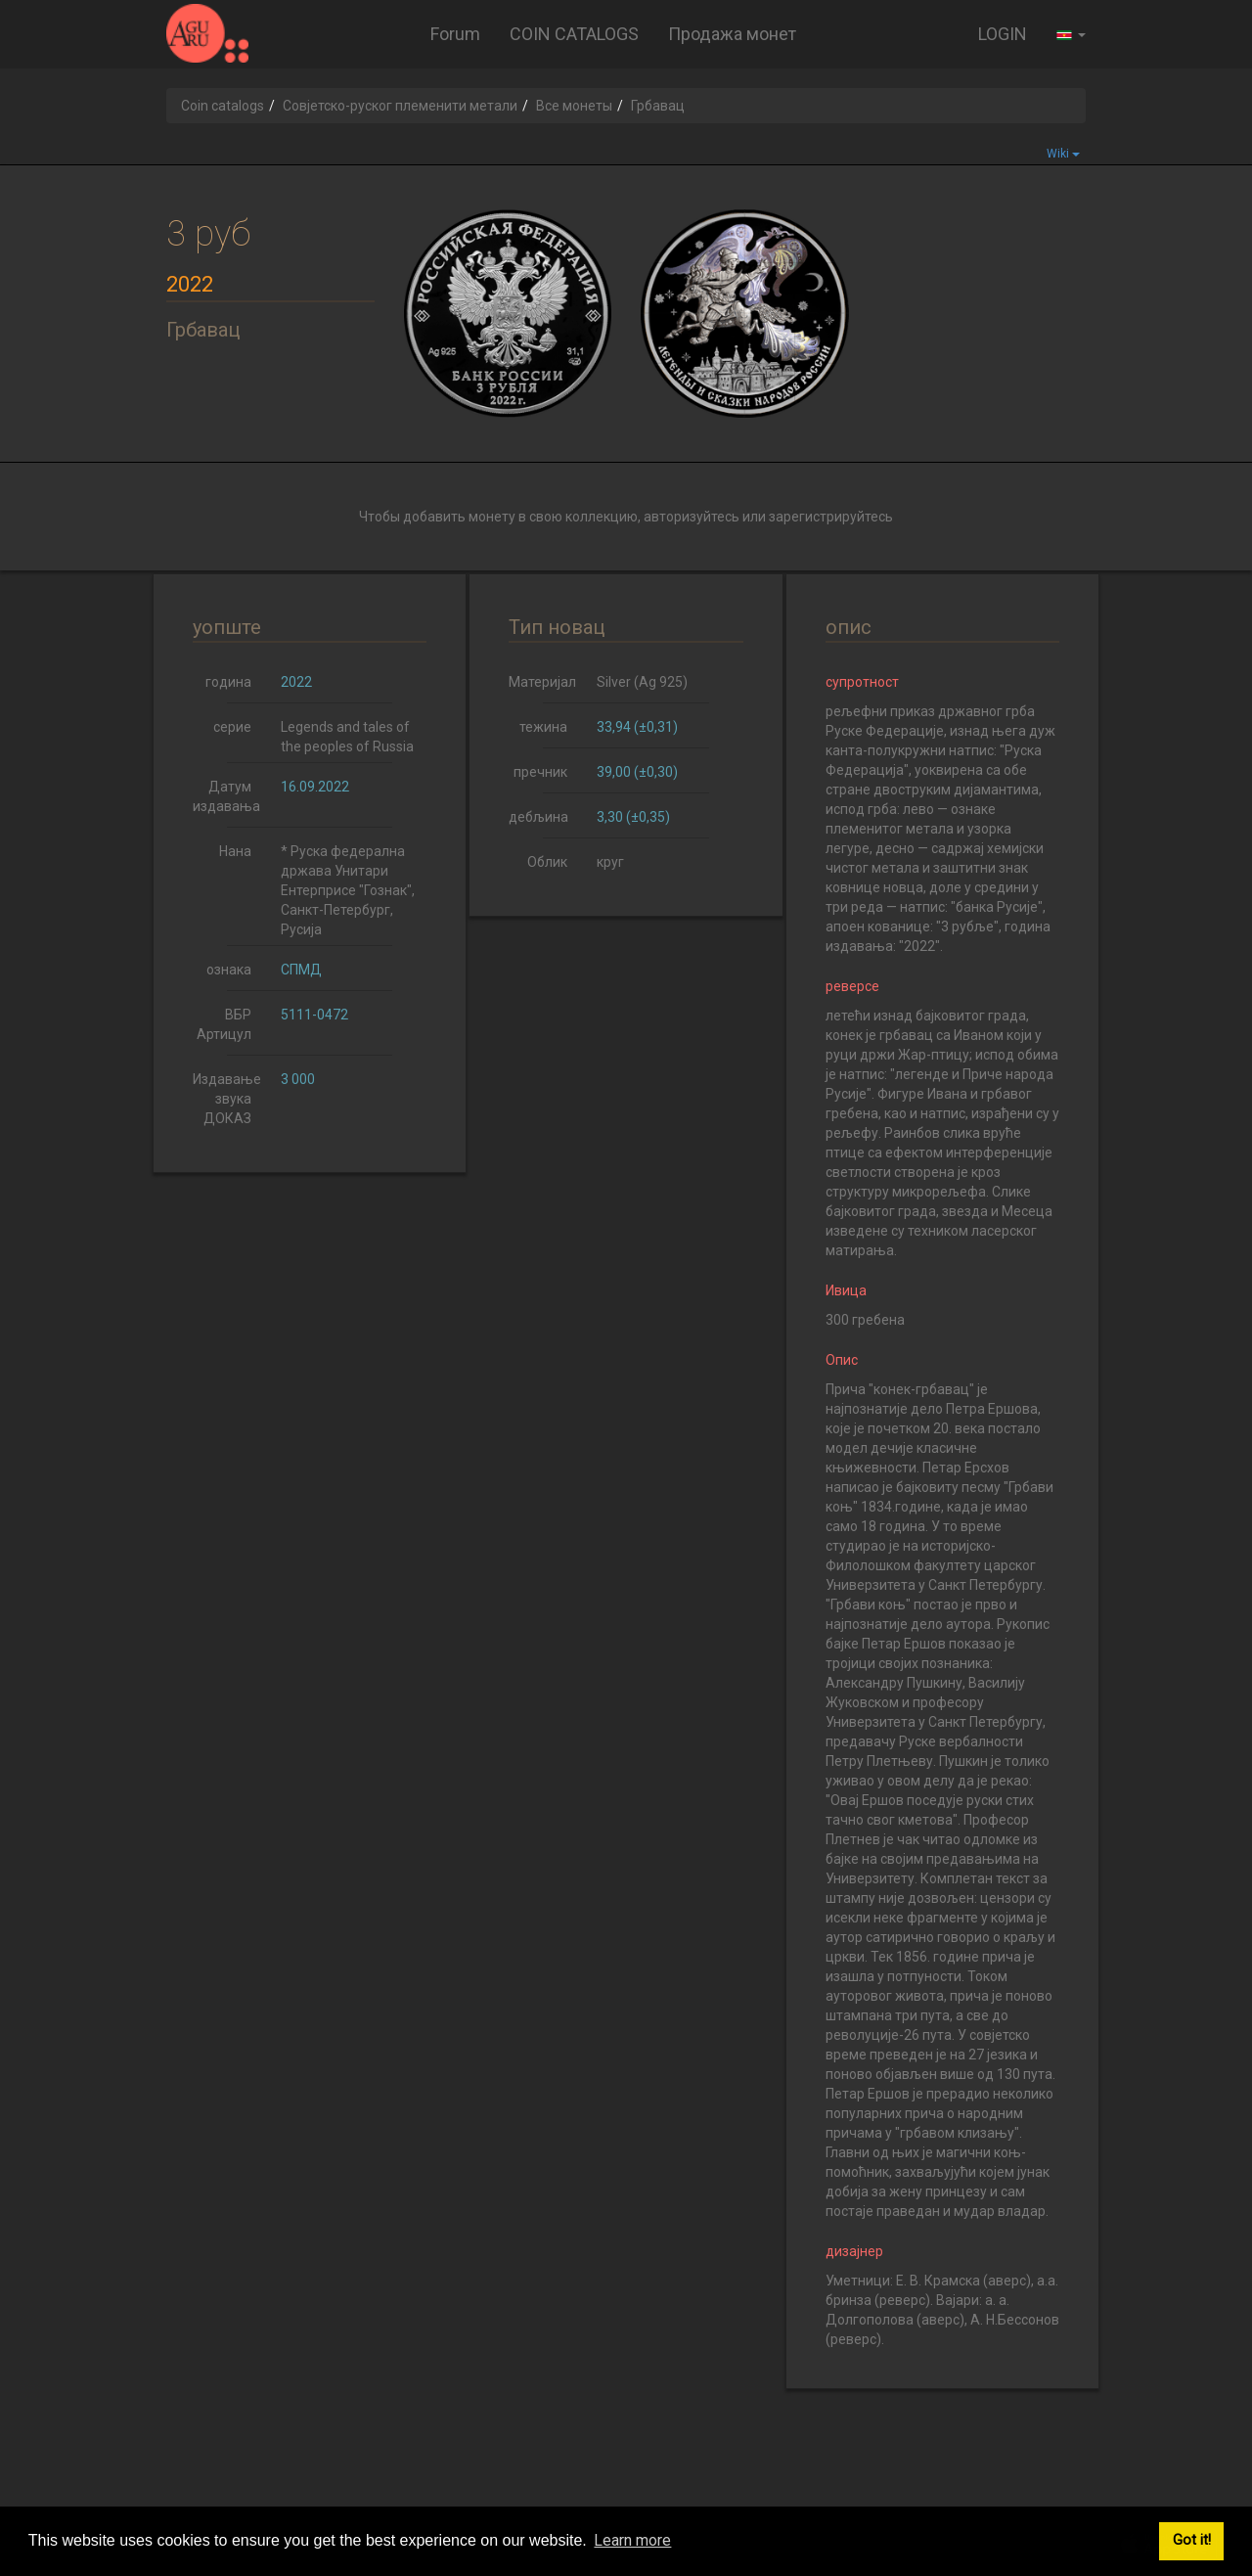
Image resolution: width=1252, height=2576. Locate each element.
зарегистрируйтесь (831, 516)
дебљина (538, 817)
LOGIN (1002, 33)
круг (610, 862)
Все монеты (574, 105)
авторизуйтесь (691, 516)
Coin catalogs (222, 105)
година (228, 682)
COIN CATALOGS (574, 33)
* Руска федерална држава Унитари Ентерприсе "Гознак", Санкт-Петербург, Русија (348, 890)
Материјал (542, 682)
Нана (235, 851)
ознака (228, 969)
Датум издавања (226, 796)
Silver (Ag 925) (642, 682)
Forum (455, 33)
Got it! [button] (1192, 2540)
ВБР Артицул (224, 1024)
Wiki (1063, 153)
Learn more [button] (632, 2540)
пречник (540, 772)
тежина (543, 727)
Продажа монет (732, 33)
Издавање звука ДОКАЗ (227, 1098)
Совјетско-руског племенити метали (400, 105)
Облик (547, 862)
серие (232, 727)
